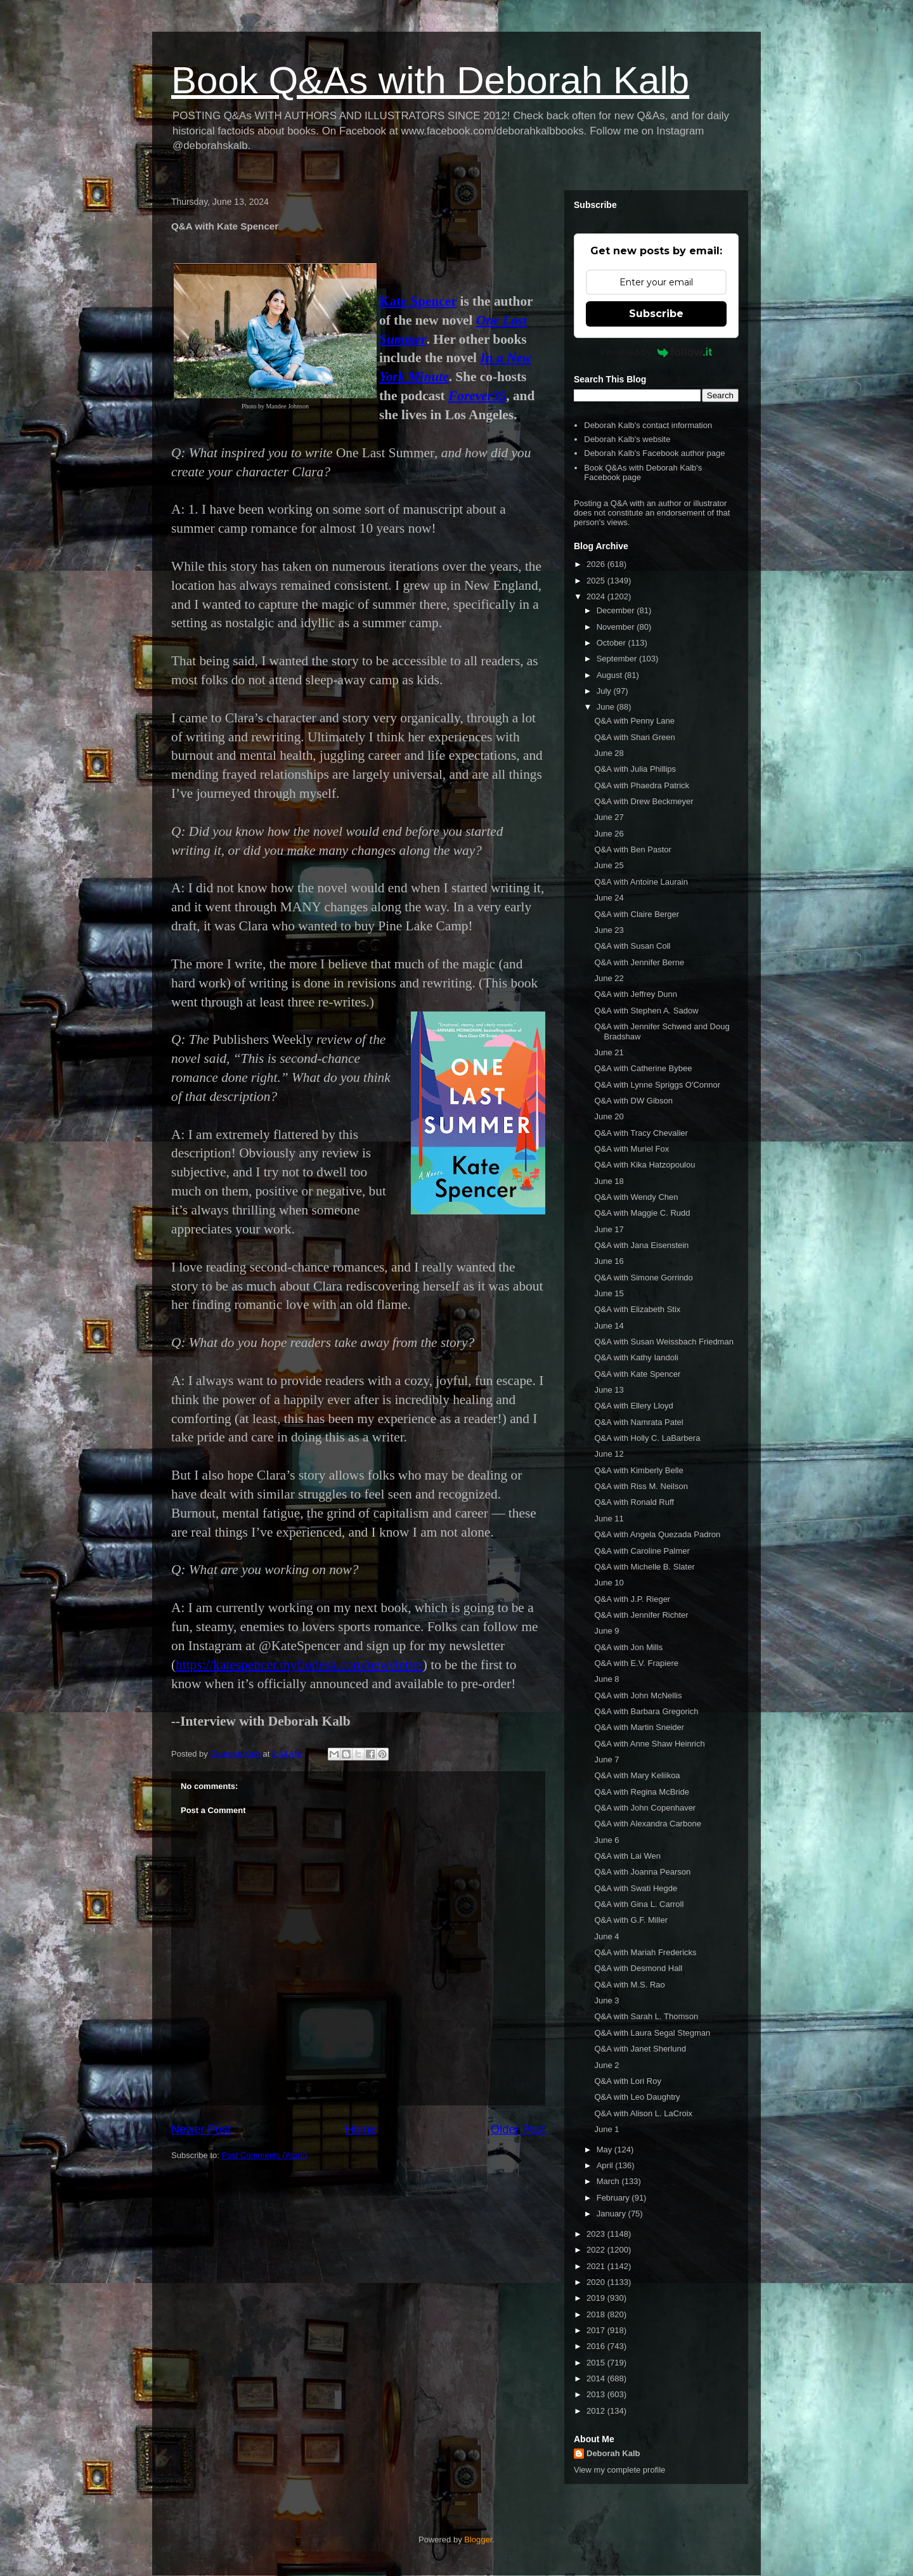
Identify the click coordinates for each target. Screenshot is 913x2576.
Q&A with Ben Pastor (632, 849)
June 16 (608, 1261)
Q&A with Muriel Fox (631, 1149)
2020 (596, 2282)
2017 (596, 2330)
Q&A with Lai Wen (627, 1856)
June (607, 707)
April (606, 2165)
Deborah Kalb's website (627, 439)
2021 (596, 2266)
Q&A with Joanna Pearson (642, 1872)
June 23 (608, 930)
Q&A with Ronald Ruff (634, 1502)
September (618, 658)
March (609, 2181)
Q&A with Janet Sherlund (640, 2048)
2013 (596, 2394)
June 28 (608, 753)
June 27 (608, 817)
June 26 (608, 833)
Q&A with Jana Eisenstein (641, 1245)
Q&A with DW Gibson (633, 1100)
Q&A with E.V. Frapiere (636, 1663)
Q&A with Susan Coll (632, 946)
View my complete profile (619, 2470)
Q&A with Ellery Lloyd (633, 1405)
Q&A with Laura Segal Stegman (652, 2033)
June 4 (606, 1936)
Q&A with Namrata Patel (638, 1422)
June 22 (608, 978)
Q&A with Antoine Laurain (640, 882)
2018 (596, 2314)
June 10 (608, 1582)
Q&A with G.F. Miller (631, 1920)
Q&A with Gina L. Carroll (638, 1904)
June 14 (608, 1325)
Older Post (518, 2129)
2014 (596, 2378)
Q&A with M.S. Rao (629, 1984)
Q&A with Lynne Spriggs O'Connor (657, 1085)
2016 (596, 2346)
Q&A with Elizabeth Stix (637, 1309)
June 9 (606, 1631)
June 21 (608, 1052)
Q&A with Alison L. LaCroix (643, 2113)
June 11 (608, 1518)
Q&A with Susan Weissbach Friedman (663, 1341)
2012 (596, 2411)
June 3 (606, 2000)
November (617, 627)
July (605, 691)
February (614, 2197)
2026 (596, 564)
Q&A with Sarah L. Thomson (646, 2016)
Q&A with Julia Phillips (635, 769)
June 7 (606, 1759)
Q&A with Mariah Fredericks (645, 1952)
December (617, 610)
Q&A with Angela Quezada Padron (657, 1534)
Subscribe (656, 314)
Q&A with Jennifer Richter (641, 1615)
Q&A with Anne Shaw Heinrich (649, 1743)
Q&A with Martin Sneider (639, 1727)
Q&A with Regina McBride (641, 1792)
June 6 (606, 1840)
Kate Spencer (417, 301)
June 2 (606, 2065)
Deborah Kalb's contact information (648, 425)
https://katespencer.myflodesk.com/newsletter (299, 1664)
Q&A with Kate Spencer (637, 1374)
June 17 (608, 1229)
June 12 (608, 1454)
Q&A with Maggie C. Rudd (642, 1213)
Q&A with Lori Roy (627, 2081)
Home (361, 2129)
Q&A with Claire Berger (636, 914)
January (612, 2213)
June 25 (608, 865)
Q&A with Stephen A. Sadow (646, 1010)
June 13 (608, 1390)
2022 (596, 2249)
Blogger (478, 2539)
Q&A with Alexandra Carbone (647, 1823)
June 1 (606, 2129)
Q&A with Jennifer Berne (639, 962)
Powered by (656, 352)
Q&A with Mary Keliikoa (637, 1775)
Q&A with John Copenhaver (645, 1807)
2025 (596, 580)
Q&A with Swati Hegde (635, 1888)
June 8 (606, 1679)
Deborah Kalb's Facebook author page (654, 453)
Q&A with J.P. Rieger (632, 1599)
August (611, 675)
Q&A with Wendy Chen (636, 1197)
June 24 (608, 897)
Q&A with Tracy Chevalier (640, 1133)
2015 (596, 2362)
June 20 (608, 1116)
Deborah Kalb (613, 2453)
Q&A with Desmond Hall (638, 1968)
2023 (596, 2234)
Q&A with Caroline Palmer (641, 1551)
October (612, 642)
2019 (596, 2298)
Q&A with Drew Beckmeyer (643, 801)
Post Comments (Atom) (265, 2155)
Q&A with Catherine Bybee (643, 1068)
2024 (596, 596)
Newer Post (201, 2129)
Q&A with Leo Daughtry (637, 2097)
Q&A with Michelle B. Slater (644, 1566)
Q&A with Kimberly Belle (638, 1470)
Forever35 (477, 395)
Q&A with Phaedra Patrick (641, 785)
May (605, 2149)
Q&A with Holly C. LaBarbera (647, 1438)
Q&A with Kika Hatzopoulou (644, 1164)
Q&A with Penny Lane (634, 720)
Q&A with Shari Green (634, 737)
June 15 (608, 1293)
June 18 (608, 1181)
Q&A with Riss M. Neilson (640, 1486)
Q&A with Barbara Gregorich (646, 1711)
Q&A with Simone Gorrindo (643, 1277)
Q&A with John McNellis (638, 1695)
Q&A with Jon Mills (628, 1647)
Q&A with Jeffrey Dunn (635, 994)
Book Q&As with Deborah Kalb (430, 80)
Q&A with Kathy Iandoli (636, 1357)
